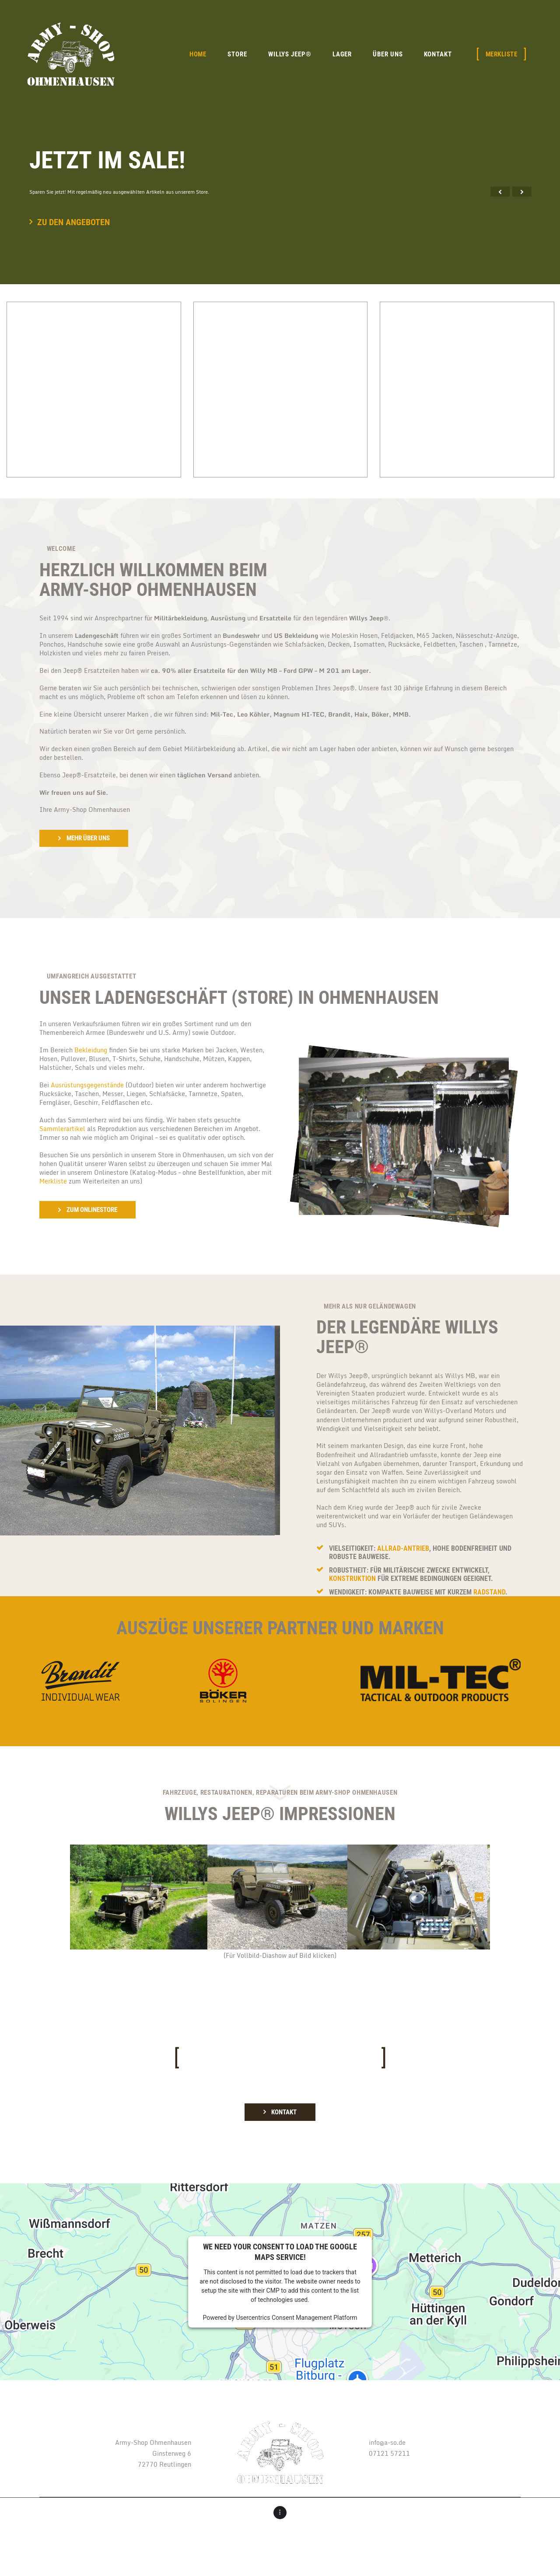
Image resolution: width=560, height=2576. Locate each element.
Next (479, 1897)
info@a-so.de (387, 2442)
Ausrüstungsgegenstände (87, 1085)
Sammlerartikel (62, 1129)
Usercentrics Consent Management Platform (296, 2317)
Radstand (489, 1592)
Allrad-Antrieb (403, 1548)
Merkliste (53, 1181)
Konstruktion (352, 1578)
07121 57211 (389, 2453)
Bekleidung (90, 1050)
